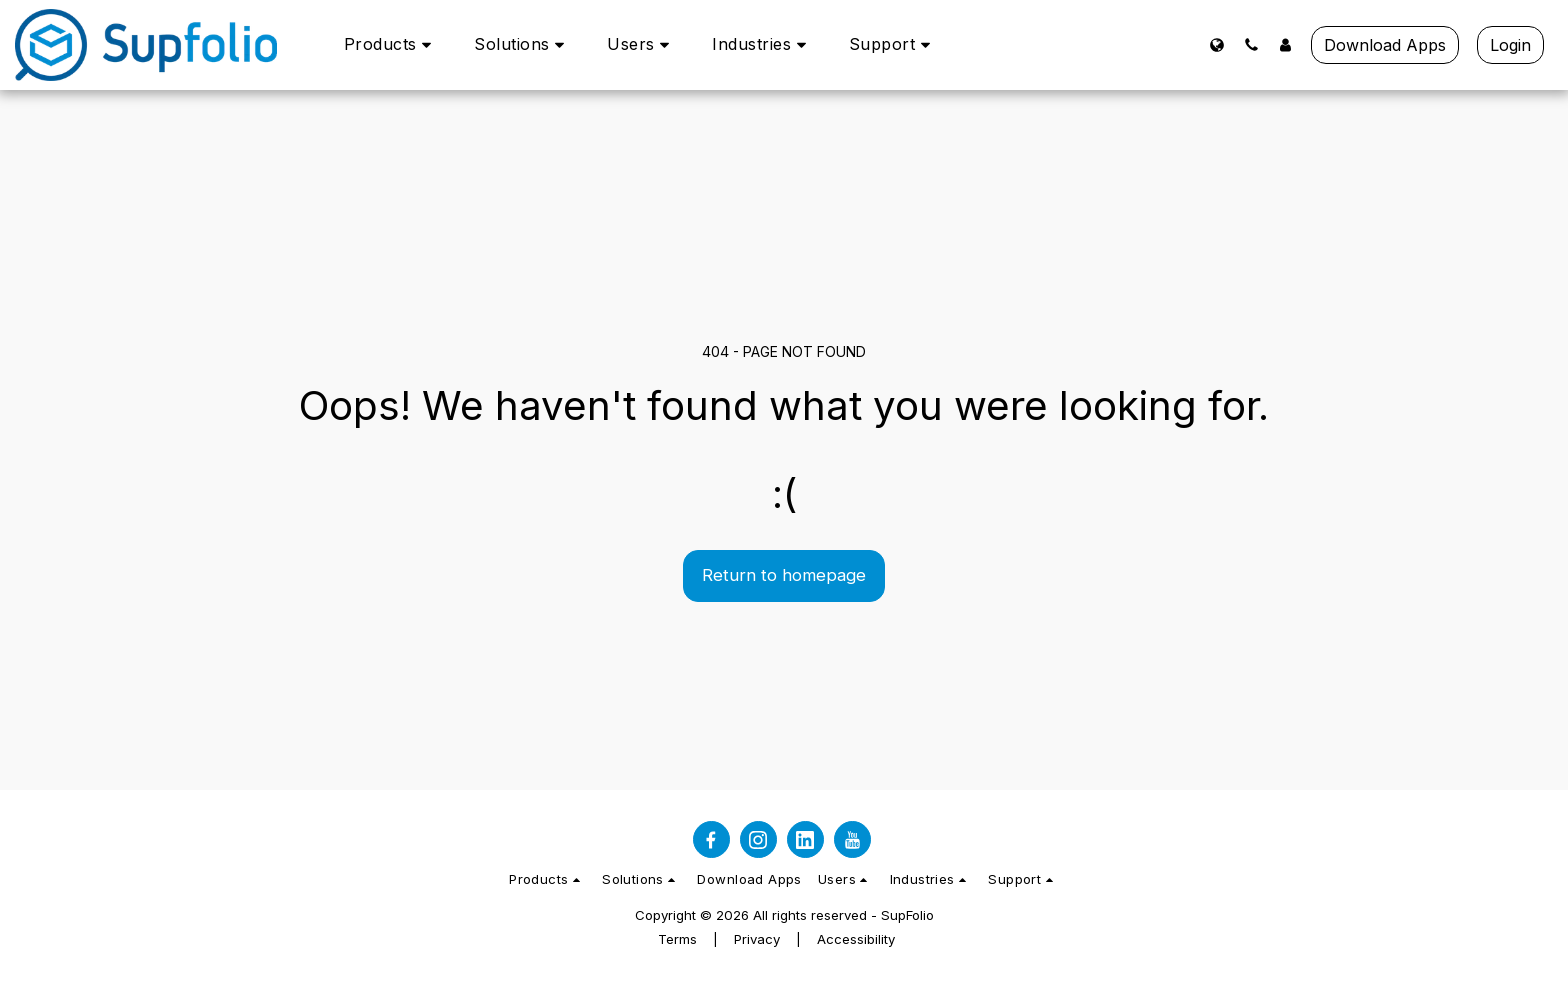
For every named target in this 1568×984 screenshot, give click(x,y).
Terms (677, 939)
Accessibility (856, 939)
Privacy (757, 939)
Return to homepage (784, 575)
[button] (391, 44)
